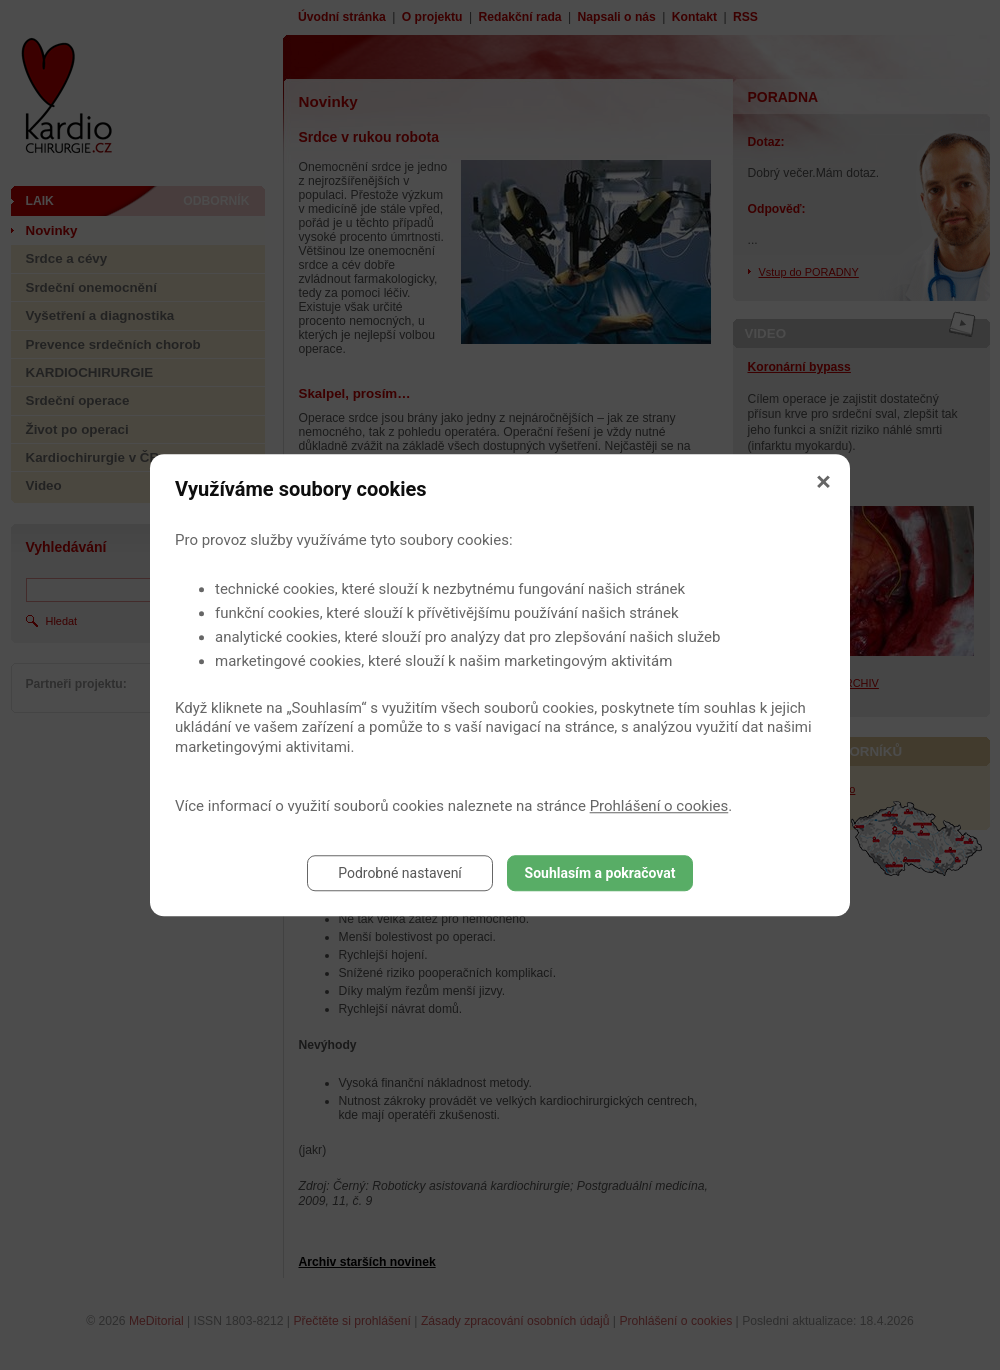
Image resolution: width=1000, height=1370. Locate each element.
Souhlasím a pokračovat (600, 873)
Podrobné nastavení (400, 873)
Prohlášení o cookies (659, 806)
